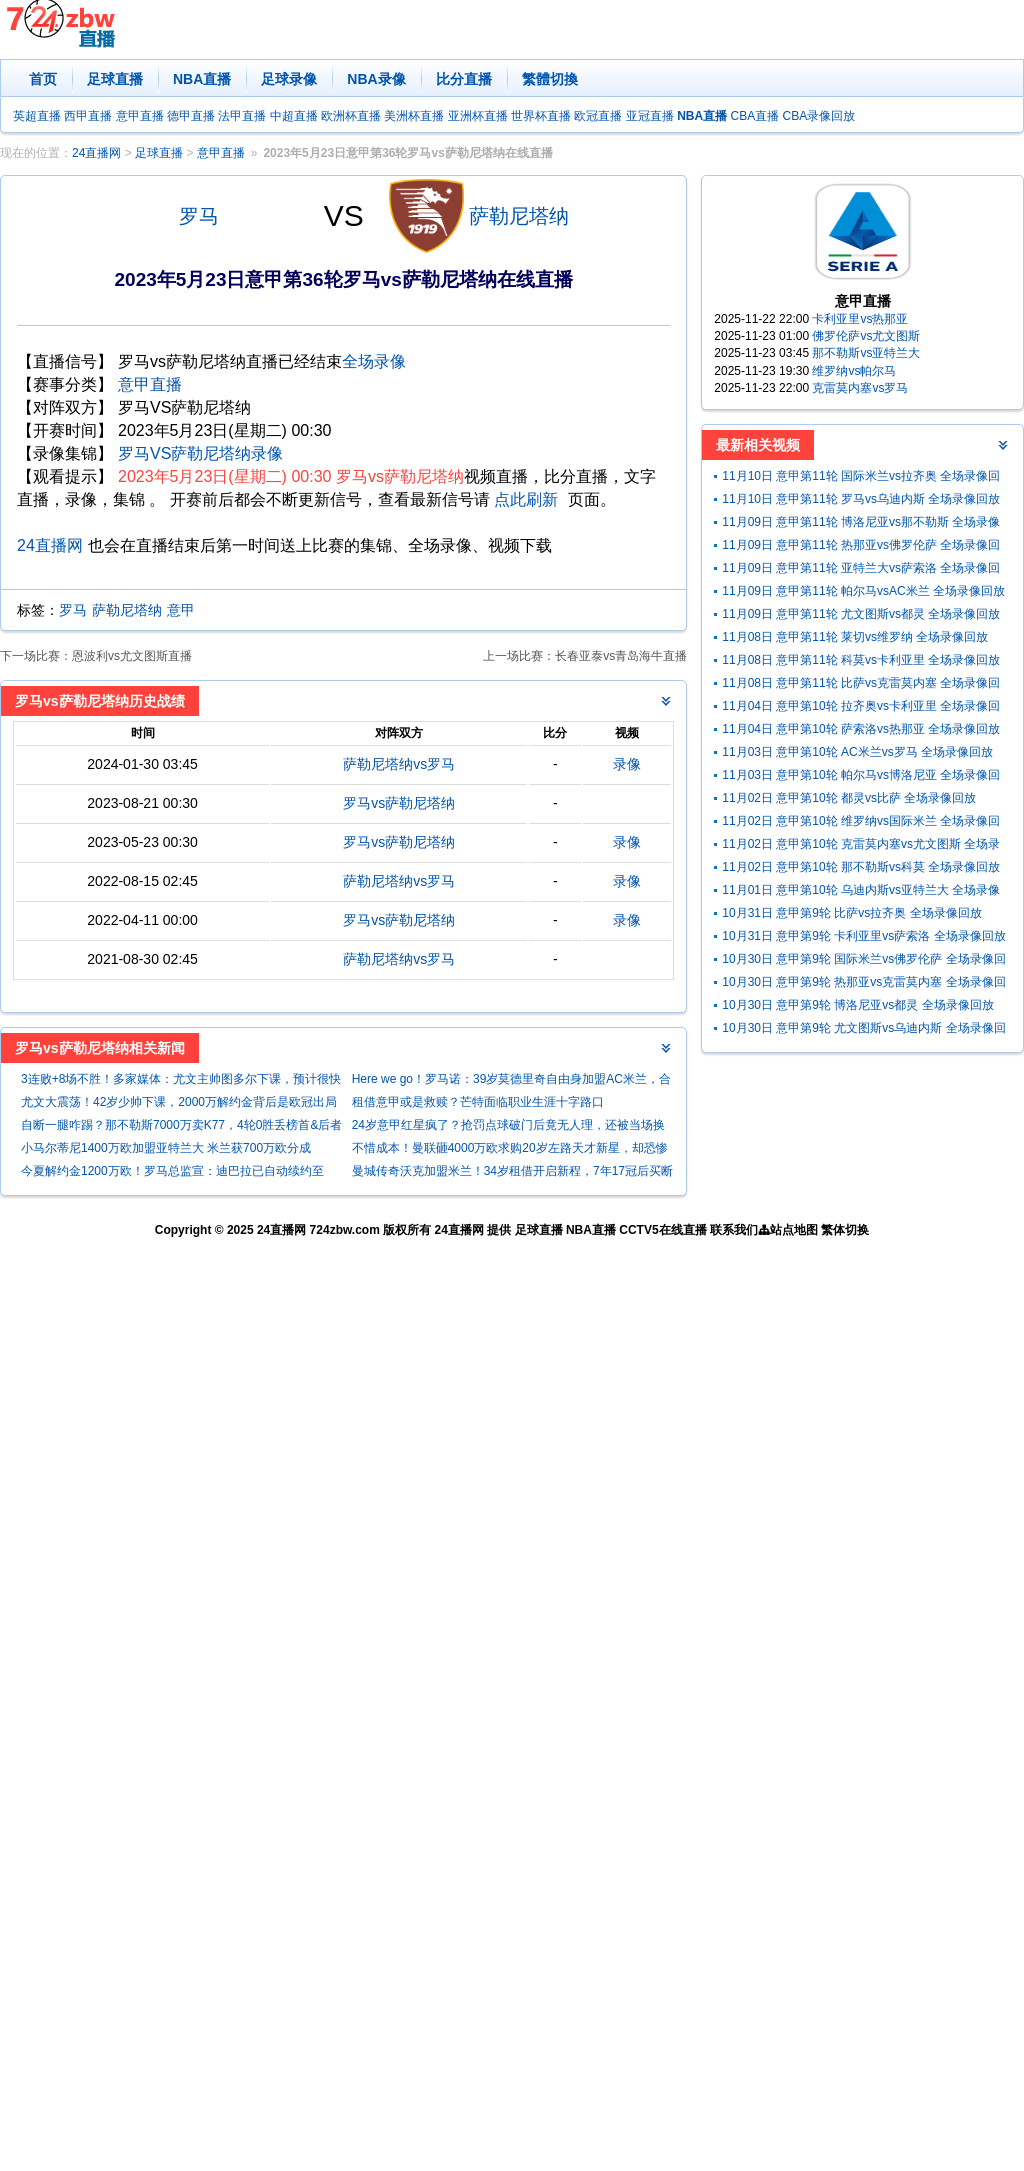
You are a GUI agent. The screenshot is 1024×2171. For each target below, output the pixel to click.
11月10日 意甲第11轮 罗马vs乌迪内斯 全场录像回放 (861, 499)
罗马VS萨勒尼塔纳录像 (200, 453)
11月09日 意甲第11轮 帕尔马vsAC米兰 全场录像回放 (863, 591)
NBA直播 (202, 79)
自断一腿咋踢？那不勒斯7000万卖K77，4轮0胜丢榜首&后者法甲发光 (181, 1127)
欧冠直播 (598, 116)
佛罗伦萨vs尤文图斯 (866, 336)
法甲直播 (242, 116)
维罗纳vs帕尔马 (854, 371)
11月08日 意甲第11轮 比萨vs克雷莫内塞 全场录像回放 (861, 685)
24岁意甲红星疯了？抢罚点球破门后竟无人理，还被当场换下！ (508, 1127)
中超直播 (294, 116)
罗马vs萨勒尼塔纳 (399, 803)
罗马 (199, 216)
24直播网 (96, 153)
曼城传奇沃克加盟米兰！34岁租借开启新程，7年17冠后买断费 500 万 (512, 1173)
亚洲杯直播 (478, 116)
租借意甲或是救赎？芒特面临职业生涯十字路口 (478, 1102)
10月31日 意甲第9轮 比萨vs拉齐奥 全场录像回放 (851, 913)
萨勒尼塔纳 (519, 216)
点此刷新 (526, 499)
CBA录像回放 (819, 116)
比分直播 (464, 79)
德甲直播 (191, 116)
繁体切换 (845, 1230)
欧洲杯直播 (351, 116)
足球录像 (289, 79)
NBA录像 (376, 79)
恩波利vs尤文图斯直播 (132, 656)
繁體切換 (550, 79)
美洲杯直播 (414, 116)
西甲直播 (88, 116)
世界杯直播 (541, 116)
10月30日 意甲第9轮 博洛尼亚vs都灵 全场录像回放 (857, 1005)
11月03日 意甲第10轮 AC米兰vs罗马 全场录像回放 (857, 752)
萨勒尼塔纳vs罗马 (399, 764)
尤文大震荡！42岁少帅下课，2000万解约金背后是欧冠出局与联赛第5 (179, 1104)
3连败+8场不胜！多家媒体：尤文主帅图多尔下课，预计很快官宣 (181, 1081)
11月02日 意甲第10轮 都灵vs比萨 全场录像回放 (849, 798)
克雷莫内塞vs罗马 (860, 388)
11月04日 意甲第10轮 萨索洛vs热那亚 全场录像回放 (861, 729)
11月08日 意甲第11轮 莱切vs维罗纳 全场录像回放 (855, 637)
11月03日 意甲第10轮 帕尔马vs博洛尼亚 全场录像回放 (861, 777)
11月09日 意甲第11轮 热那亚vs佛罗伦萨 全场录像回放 (861, 547)
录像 (627, 764)
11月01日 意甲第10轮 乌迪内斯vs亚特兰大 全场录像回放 (861, 892)
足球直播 (115, 79)
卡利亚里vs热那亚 (860, 319)
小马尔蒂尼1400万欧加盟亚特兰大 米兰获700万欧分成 (166, 1148)
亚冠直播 (650, 116)
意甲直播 (140, 116)
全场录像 (374, 361)
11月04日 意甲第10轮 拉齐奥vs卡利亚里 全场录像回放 (861, 708)
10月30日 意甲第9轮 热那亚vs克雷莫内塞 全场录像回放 (863, 984)
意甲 (181, 610)
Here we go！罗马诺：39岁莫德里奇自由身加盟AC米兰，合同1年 (511, 1081)
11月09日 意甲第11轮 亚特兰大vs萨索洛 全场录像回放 (861, 570)
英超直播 (37, 116)
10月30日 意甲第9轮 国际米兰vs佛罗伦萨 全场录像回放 (863, 961)
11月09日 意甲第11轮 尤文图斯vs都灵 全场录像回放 (861, 614)
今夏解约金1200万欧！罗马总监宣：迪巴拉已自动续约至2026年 (172, 1173)
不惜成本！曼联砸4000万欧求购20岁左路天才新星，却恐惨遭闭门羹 (510, 1150)
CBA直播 (754, 116)
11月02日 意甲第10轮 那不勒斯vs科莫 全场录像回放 (861, 867)
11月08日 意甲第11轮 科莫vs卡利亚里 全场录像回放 (861, 660)
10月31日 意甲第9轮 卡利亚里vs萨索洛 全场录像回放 (863, 936)
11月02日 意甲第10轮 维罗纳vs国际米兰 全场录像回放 (861, 823)
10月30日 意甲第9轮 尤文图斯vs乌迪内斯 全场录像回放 (863, 1030)
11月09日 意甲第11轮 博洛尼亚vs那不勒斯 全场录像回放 (861, 524)
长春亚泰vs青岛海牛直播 (621, 656)
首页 (43, 79)
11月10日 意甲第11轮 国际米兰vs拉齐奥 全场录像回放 (861, 478)
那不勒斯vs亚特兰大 (866, 353)
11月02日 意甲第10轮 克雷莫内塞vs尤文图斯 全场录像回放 (861, 846)
